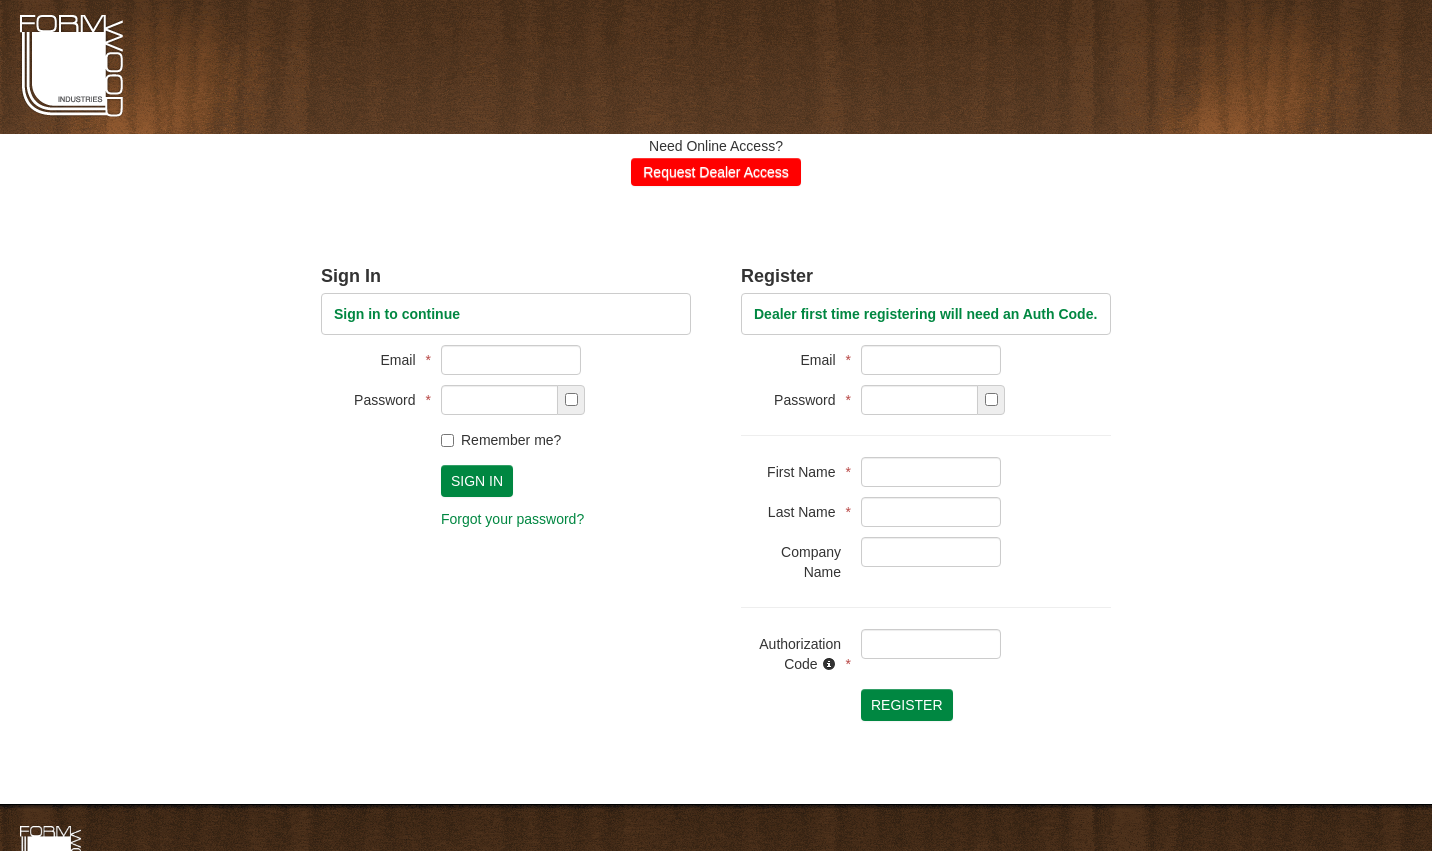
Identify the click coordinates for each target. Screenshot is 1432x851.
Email (401, 360)
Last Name (804, 512)
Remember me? (501, 440)
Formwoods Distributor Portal (71, 114)
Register (907, 705)
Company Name (811, 562)
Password (387, 400)
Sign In (477, 481)
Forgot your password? (512, 519)
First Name (804, 472)
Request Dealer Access (716, 172)
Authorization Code (800, 654)
